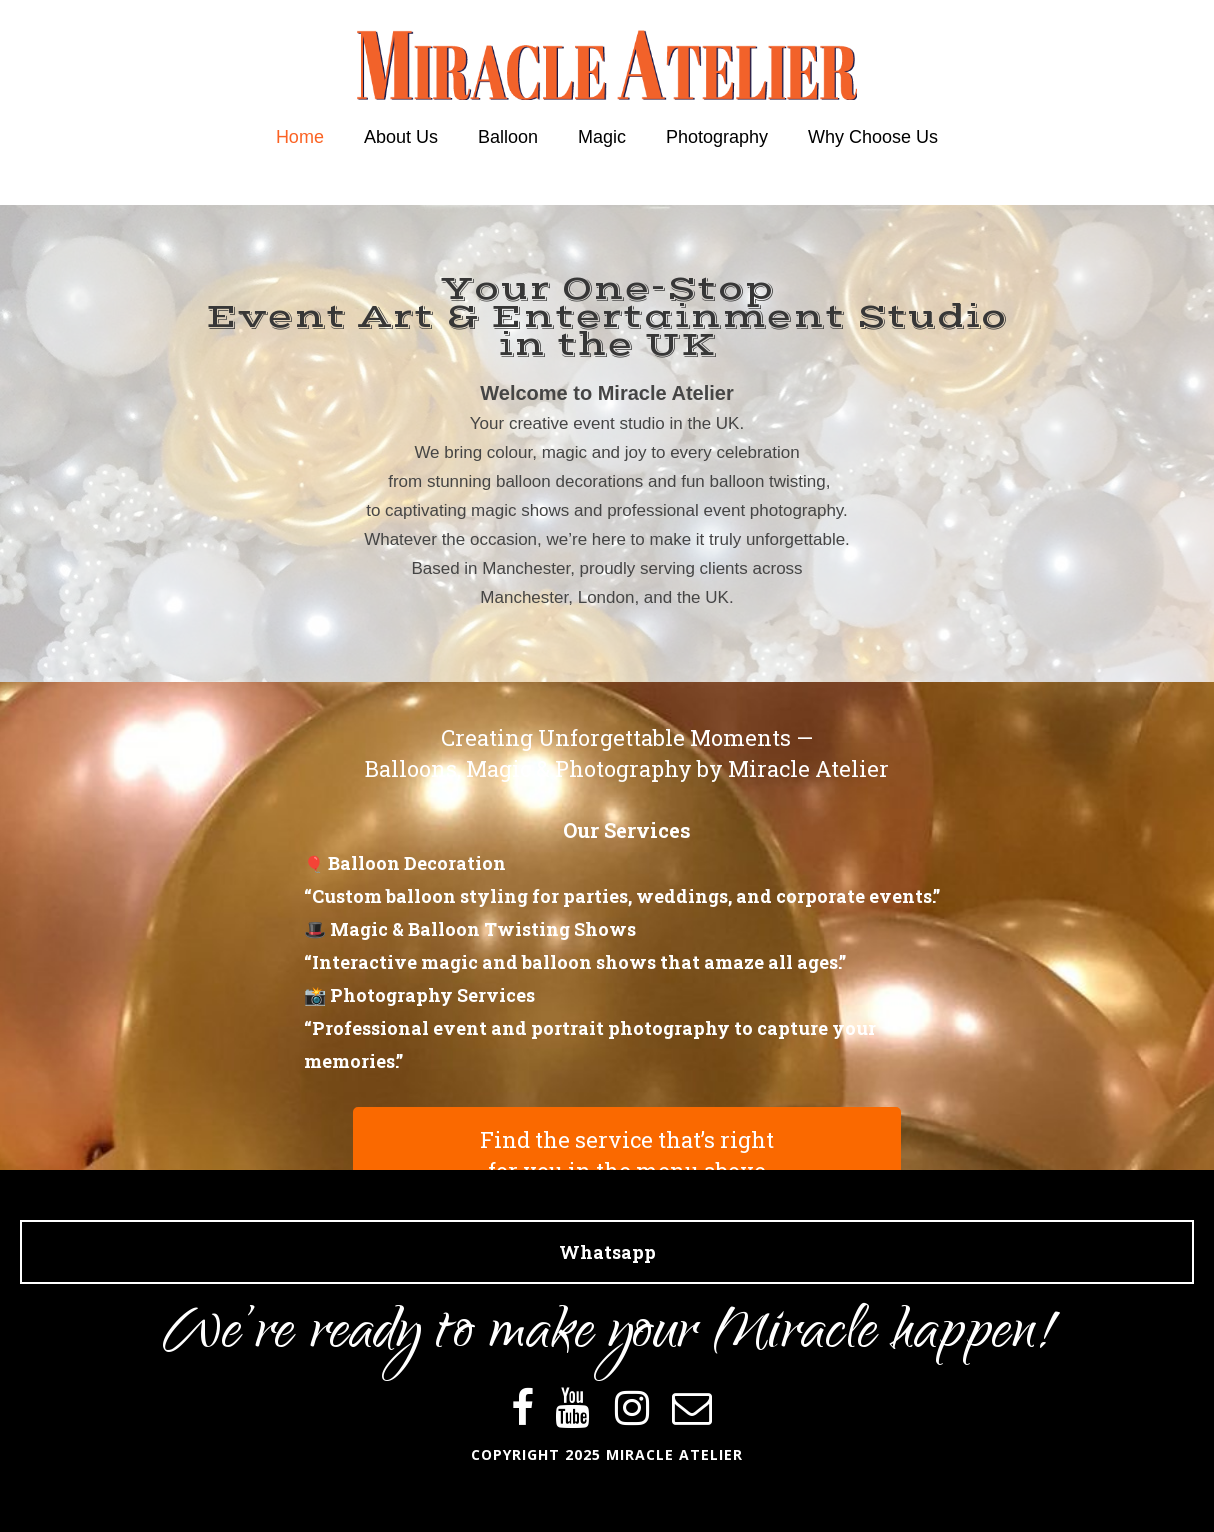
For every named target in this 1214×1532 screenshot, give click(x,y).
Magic (602, 137)
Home (300, 137)
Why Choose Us (873, 137)
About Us (401, 137)
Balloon (508, 137)
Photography (717, 137)
